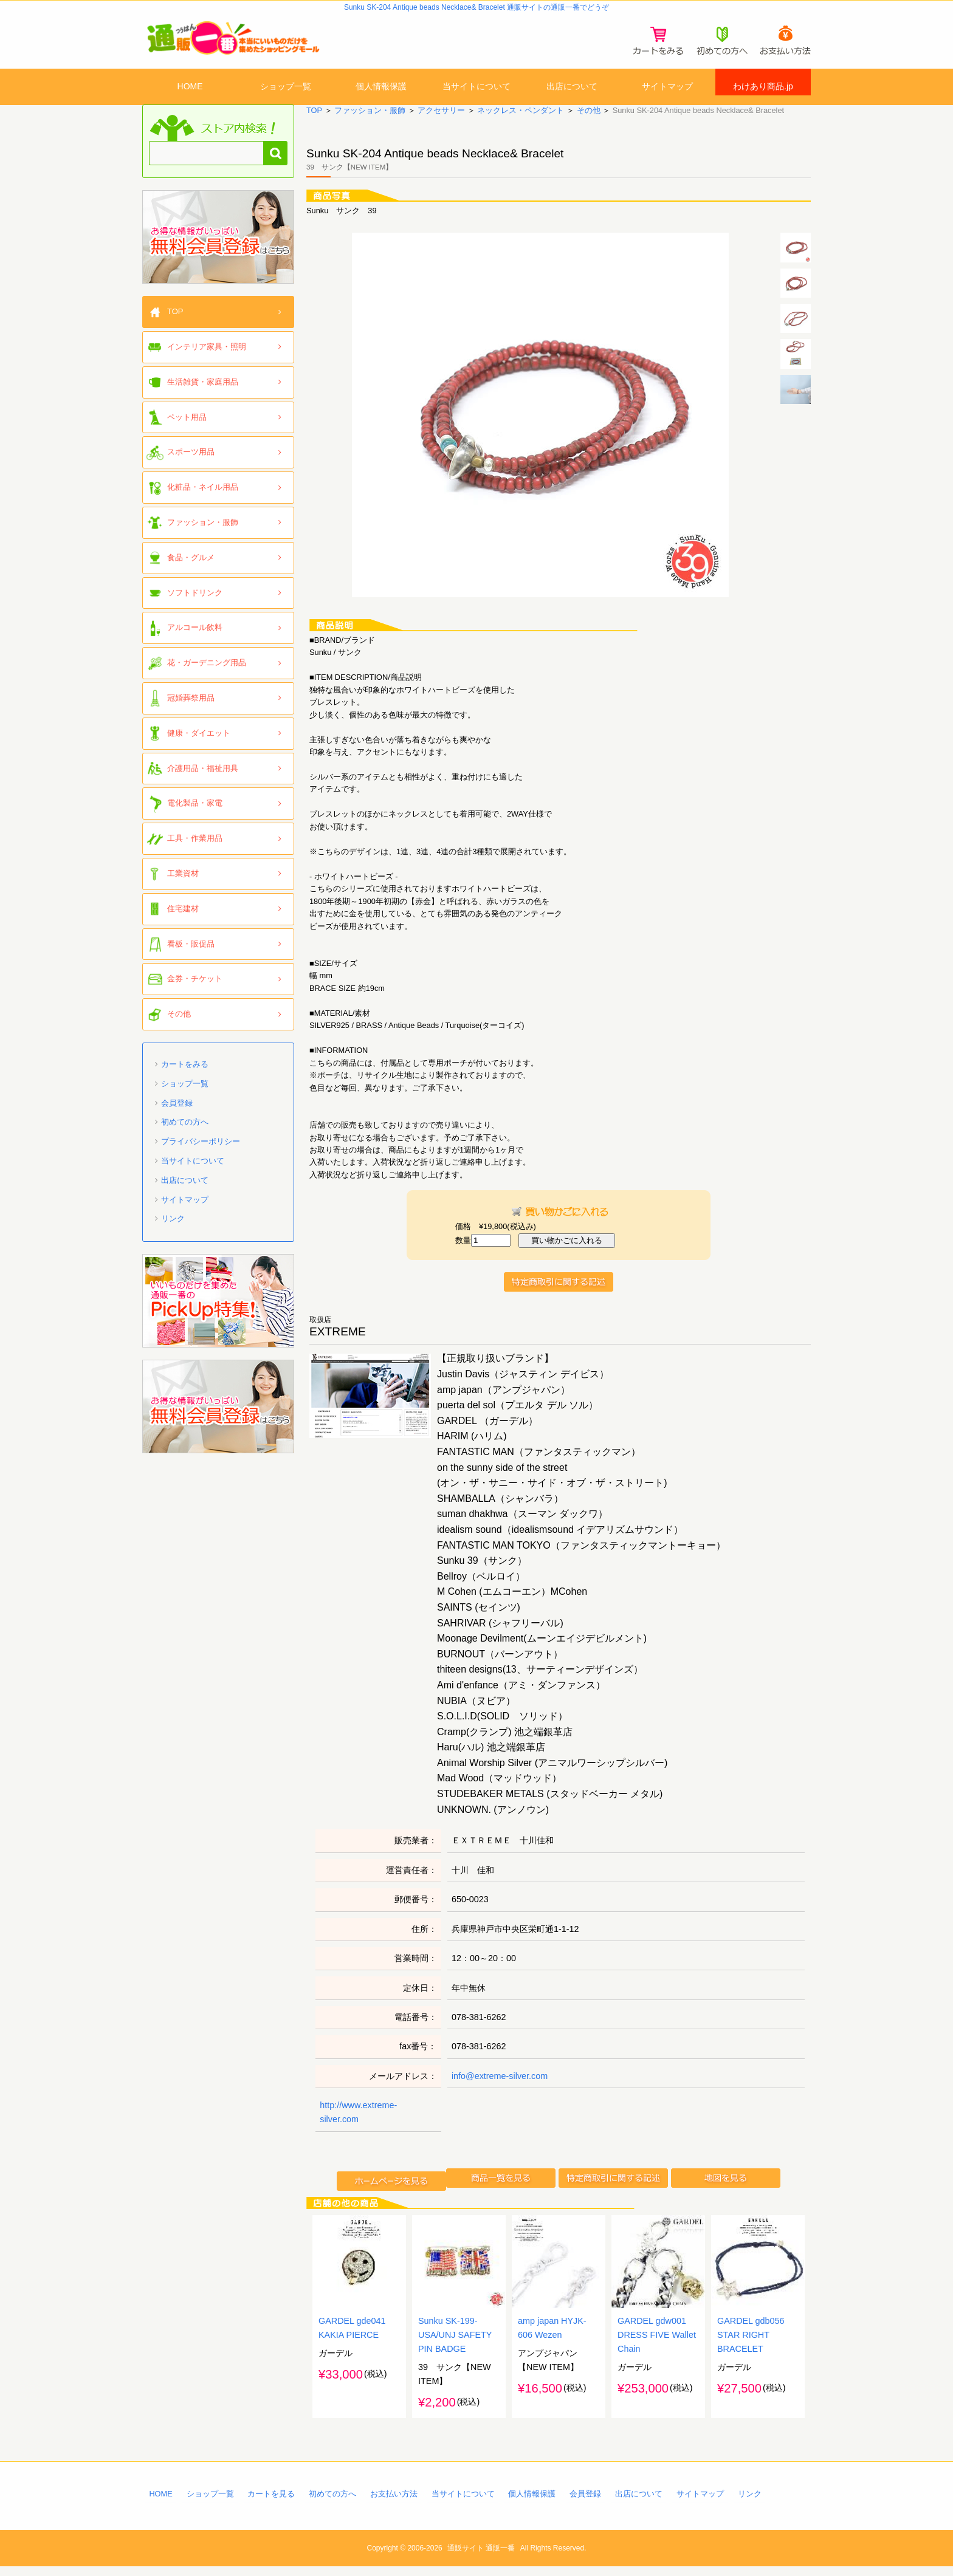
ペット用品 (187, 426)
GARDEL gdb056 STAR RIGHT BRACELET (751, 2344)
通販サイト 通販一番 (481, 2558)
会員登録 (177, 1112)
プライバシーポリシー (200, 1151)
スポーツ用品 (191, 461)
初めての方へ (184, 1131)
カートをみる (184, 1073)
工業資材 (183, 883)
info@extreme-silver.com (500, 2086)
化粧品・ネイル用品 (202, 496)
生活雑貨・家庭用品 (202, 391)
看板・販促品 (191, 952)
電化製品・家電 (194, 812)
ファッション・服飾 (369, 120)
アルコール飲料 (194, 637)
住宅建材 (183, 918)
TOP (314, 120)
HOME (190, 87)
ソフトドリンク (194, 601)
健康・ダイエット (198, 742)
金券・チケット (194, 988)
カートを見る (271, 2504)
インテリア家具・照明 (206, 356)
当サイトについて (476, 87)
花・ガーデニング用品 (206, 672)
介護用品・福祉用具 (202, 777)
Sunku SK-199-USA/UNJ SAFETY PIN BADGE (455, 2344)
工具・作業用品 (194, 847)
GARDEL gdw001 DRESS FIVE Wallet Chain (657, 2344)
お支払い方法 (394, 2504)
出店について (571, 87)
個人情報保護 (381, 87)
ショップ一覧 (285, 87)
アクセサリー (441, 120)
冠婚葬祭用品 (191, 707)
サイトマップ (667, 87)
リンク (173, 1228)
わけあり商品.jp (763, 87)
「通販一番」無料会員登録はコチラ (218, 246)
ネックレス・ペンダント (520, 120)
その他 (588, 120)
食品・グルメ (191, 567)
